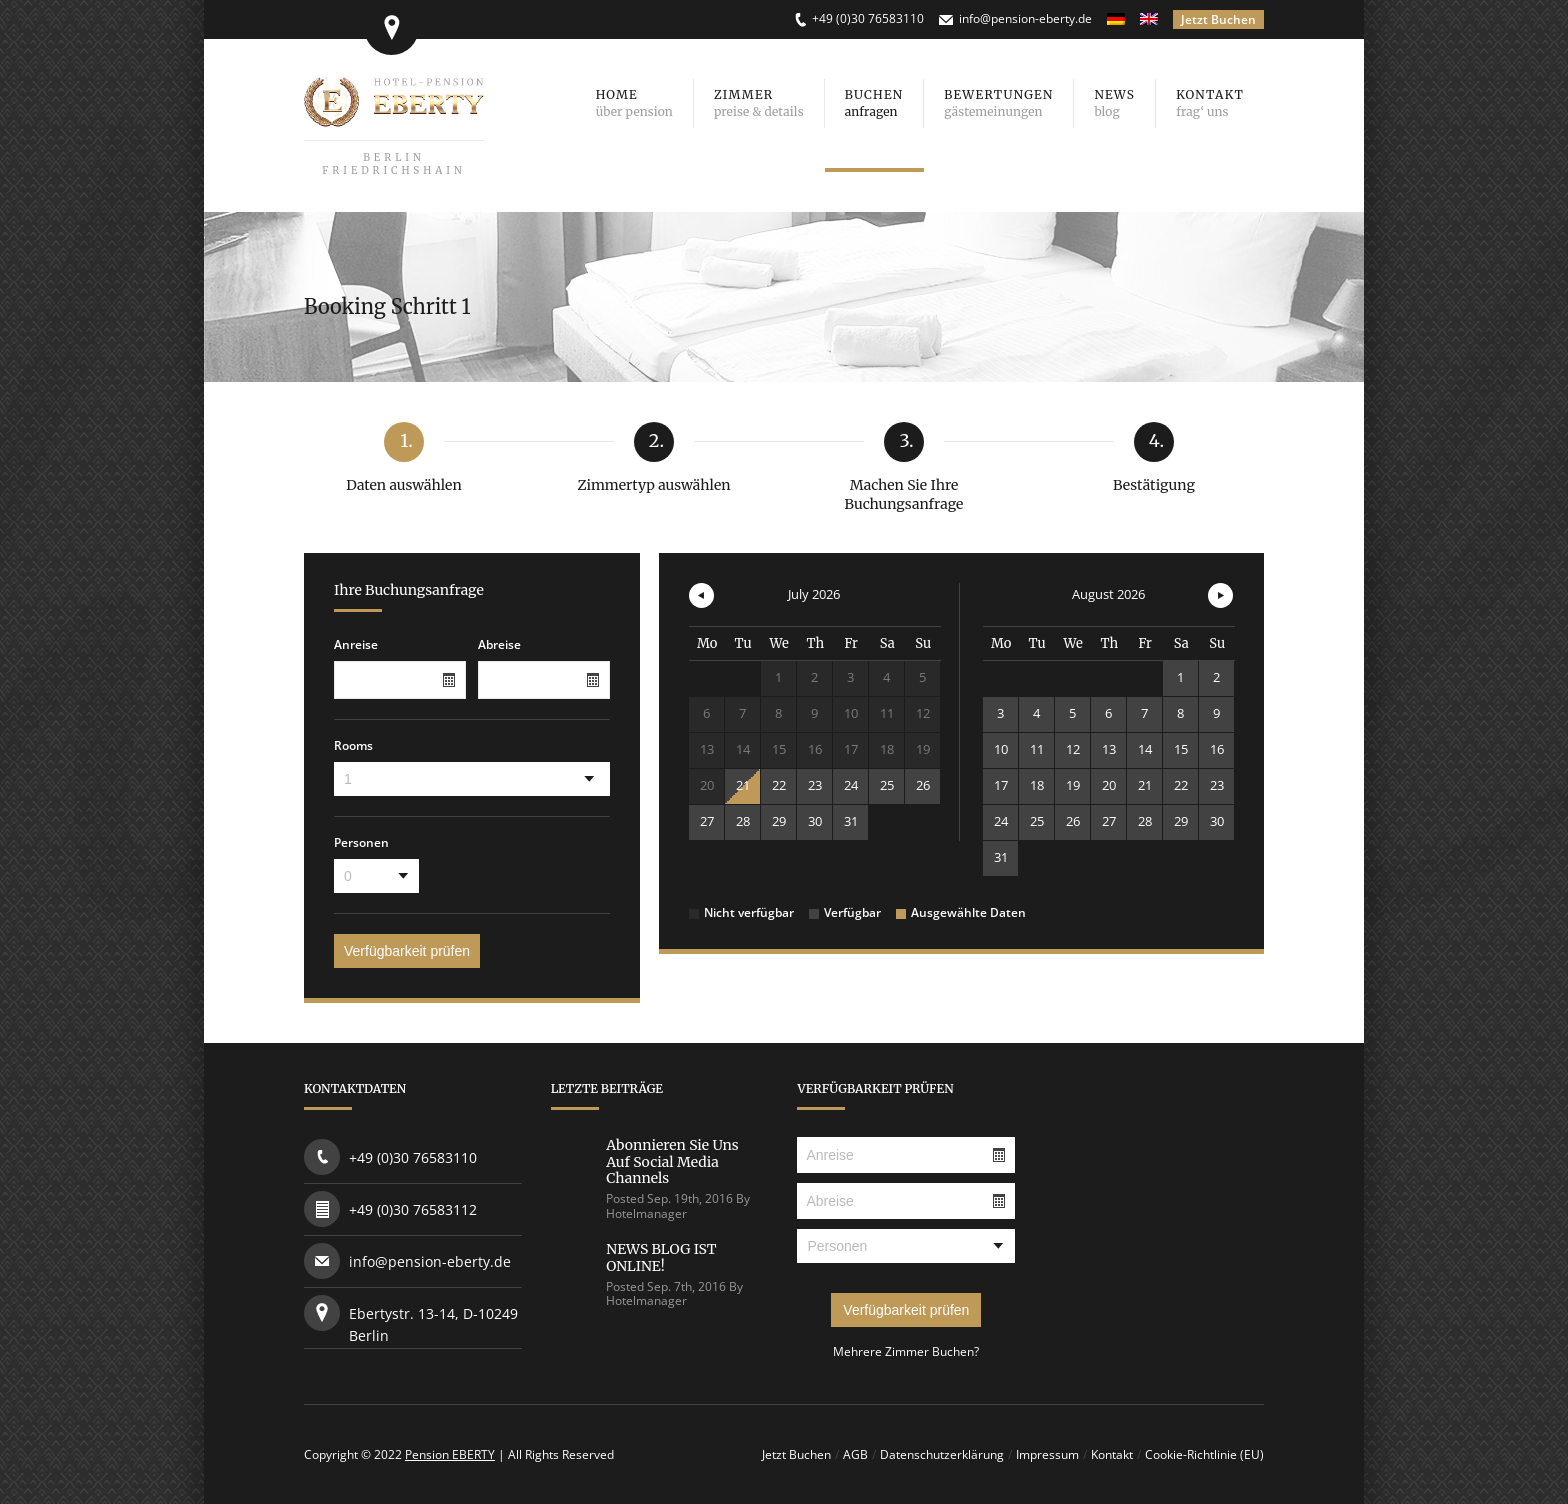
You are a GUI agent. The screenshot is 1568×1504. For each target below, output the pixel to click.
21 (743, 785)
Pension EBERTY (450, 1454)
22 (779, 785)
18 (1037, 785)
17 (1001, 785)
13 (1109, 749)
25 (887, 785)
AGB (855, 1454)
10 (1001, 749)
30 (815, 821)
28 (743, 821)
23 (815, 785)
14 (1145, 749)
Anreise (356, 645)
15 (1181, 749)
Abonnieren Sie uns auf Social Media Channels (672, 1162)
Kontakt (1112, 1454)
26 (923, 785)
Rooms (353, 746)
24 (851, 785)
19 (1073, 785)
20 (1109, 785)
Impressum (1047, 1454)
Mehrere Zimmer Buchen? (906, 1351)
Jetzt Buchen (1218, 19)
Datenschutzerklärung (942, 1454)
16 (1217, 749)
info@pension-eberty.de (1025, 18)
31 (851, 821)
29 (779, 821)
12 (1073, 749)
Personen (361, 843)
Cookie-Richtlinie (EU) (1204, 1454)
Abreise (499, 645)
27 (707, 821)
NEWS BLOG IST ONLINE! (661, 1257)
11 (1037, 749)
